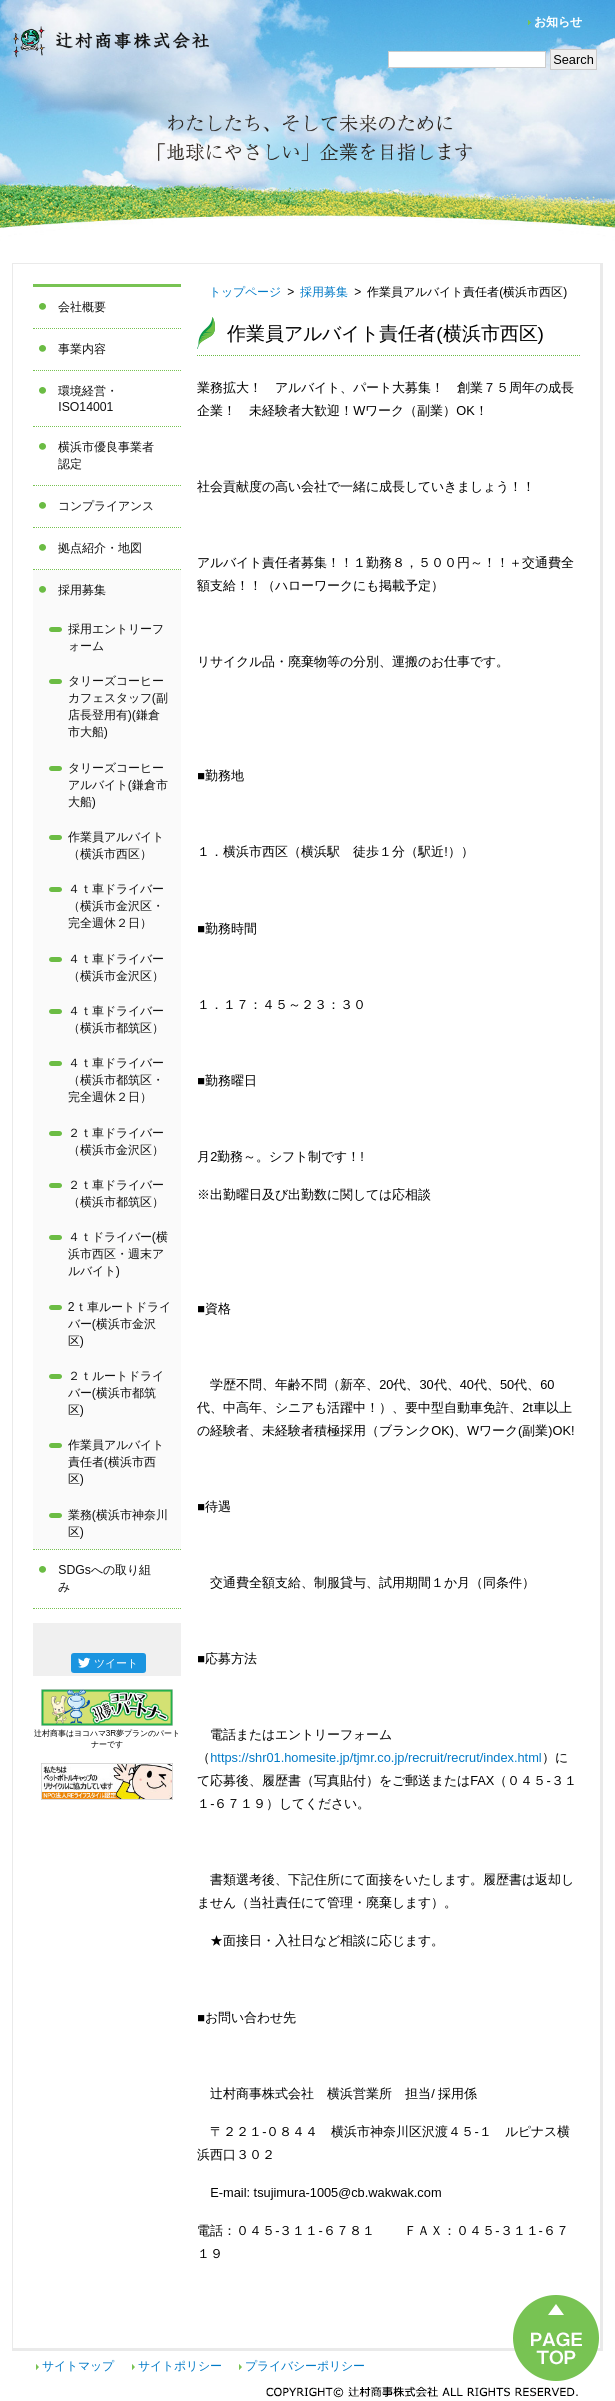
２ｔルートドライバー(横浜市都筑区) (116, 1393)
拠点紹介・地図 (100, 548)
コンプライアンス (106, 506)
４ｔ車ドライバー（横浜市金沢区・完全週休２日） (116, 906)
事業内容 (82, 349)
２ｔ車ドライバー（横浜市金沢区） (116, 1141)
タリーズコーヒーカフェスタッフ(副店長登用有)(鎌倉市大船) (118, 706)
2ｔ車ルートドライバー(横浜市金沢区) (119, 1324)
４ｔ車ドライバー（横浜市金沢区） (116, 967)
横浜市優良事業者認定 (106, 455)
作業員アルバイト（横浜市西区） (116, 845)
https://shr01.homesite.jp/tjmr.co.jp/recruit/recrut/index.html (375, 1757)
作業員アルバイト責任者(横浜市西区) (116, 1462)
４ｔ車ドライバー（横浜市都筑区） (116, 1019)
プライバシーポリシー (305, 2366)
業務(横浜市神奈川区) (118, 1523)
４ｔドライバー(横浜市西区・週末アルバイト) (118, 1254)
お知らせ (558, 22)
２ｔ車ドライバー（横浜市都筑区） (116, 1193)
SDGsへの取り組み (104, 1578)
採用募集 (82, 590)
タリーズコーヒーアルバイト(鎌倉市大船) (118, 785)
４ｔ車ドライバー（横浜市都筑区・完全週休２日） (116, 1080)
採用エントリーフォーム (116, 637)
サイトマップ (78, 2366)
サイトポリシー (180, 2366)
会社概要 (82, 307)
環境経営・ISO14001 (88, 399)
